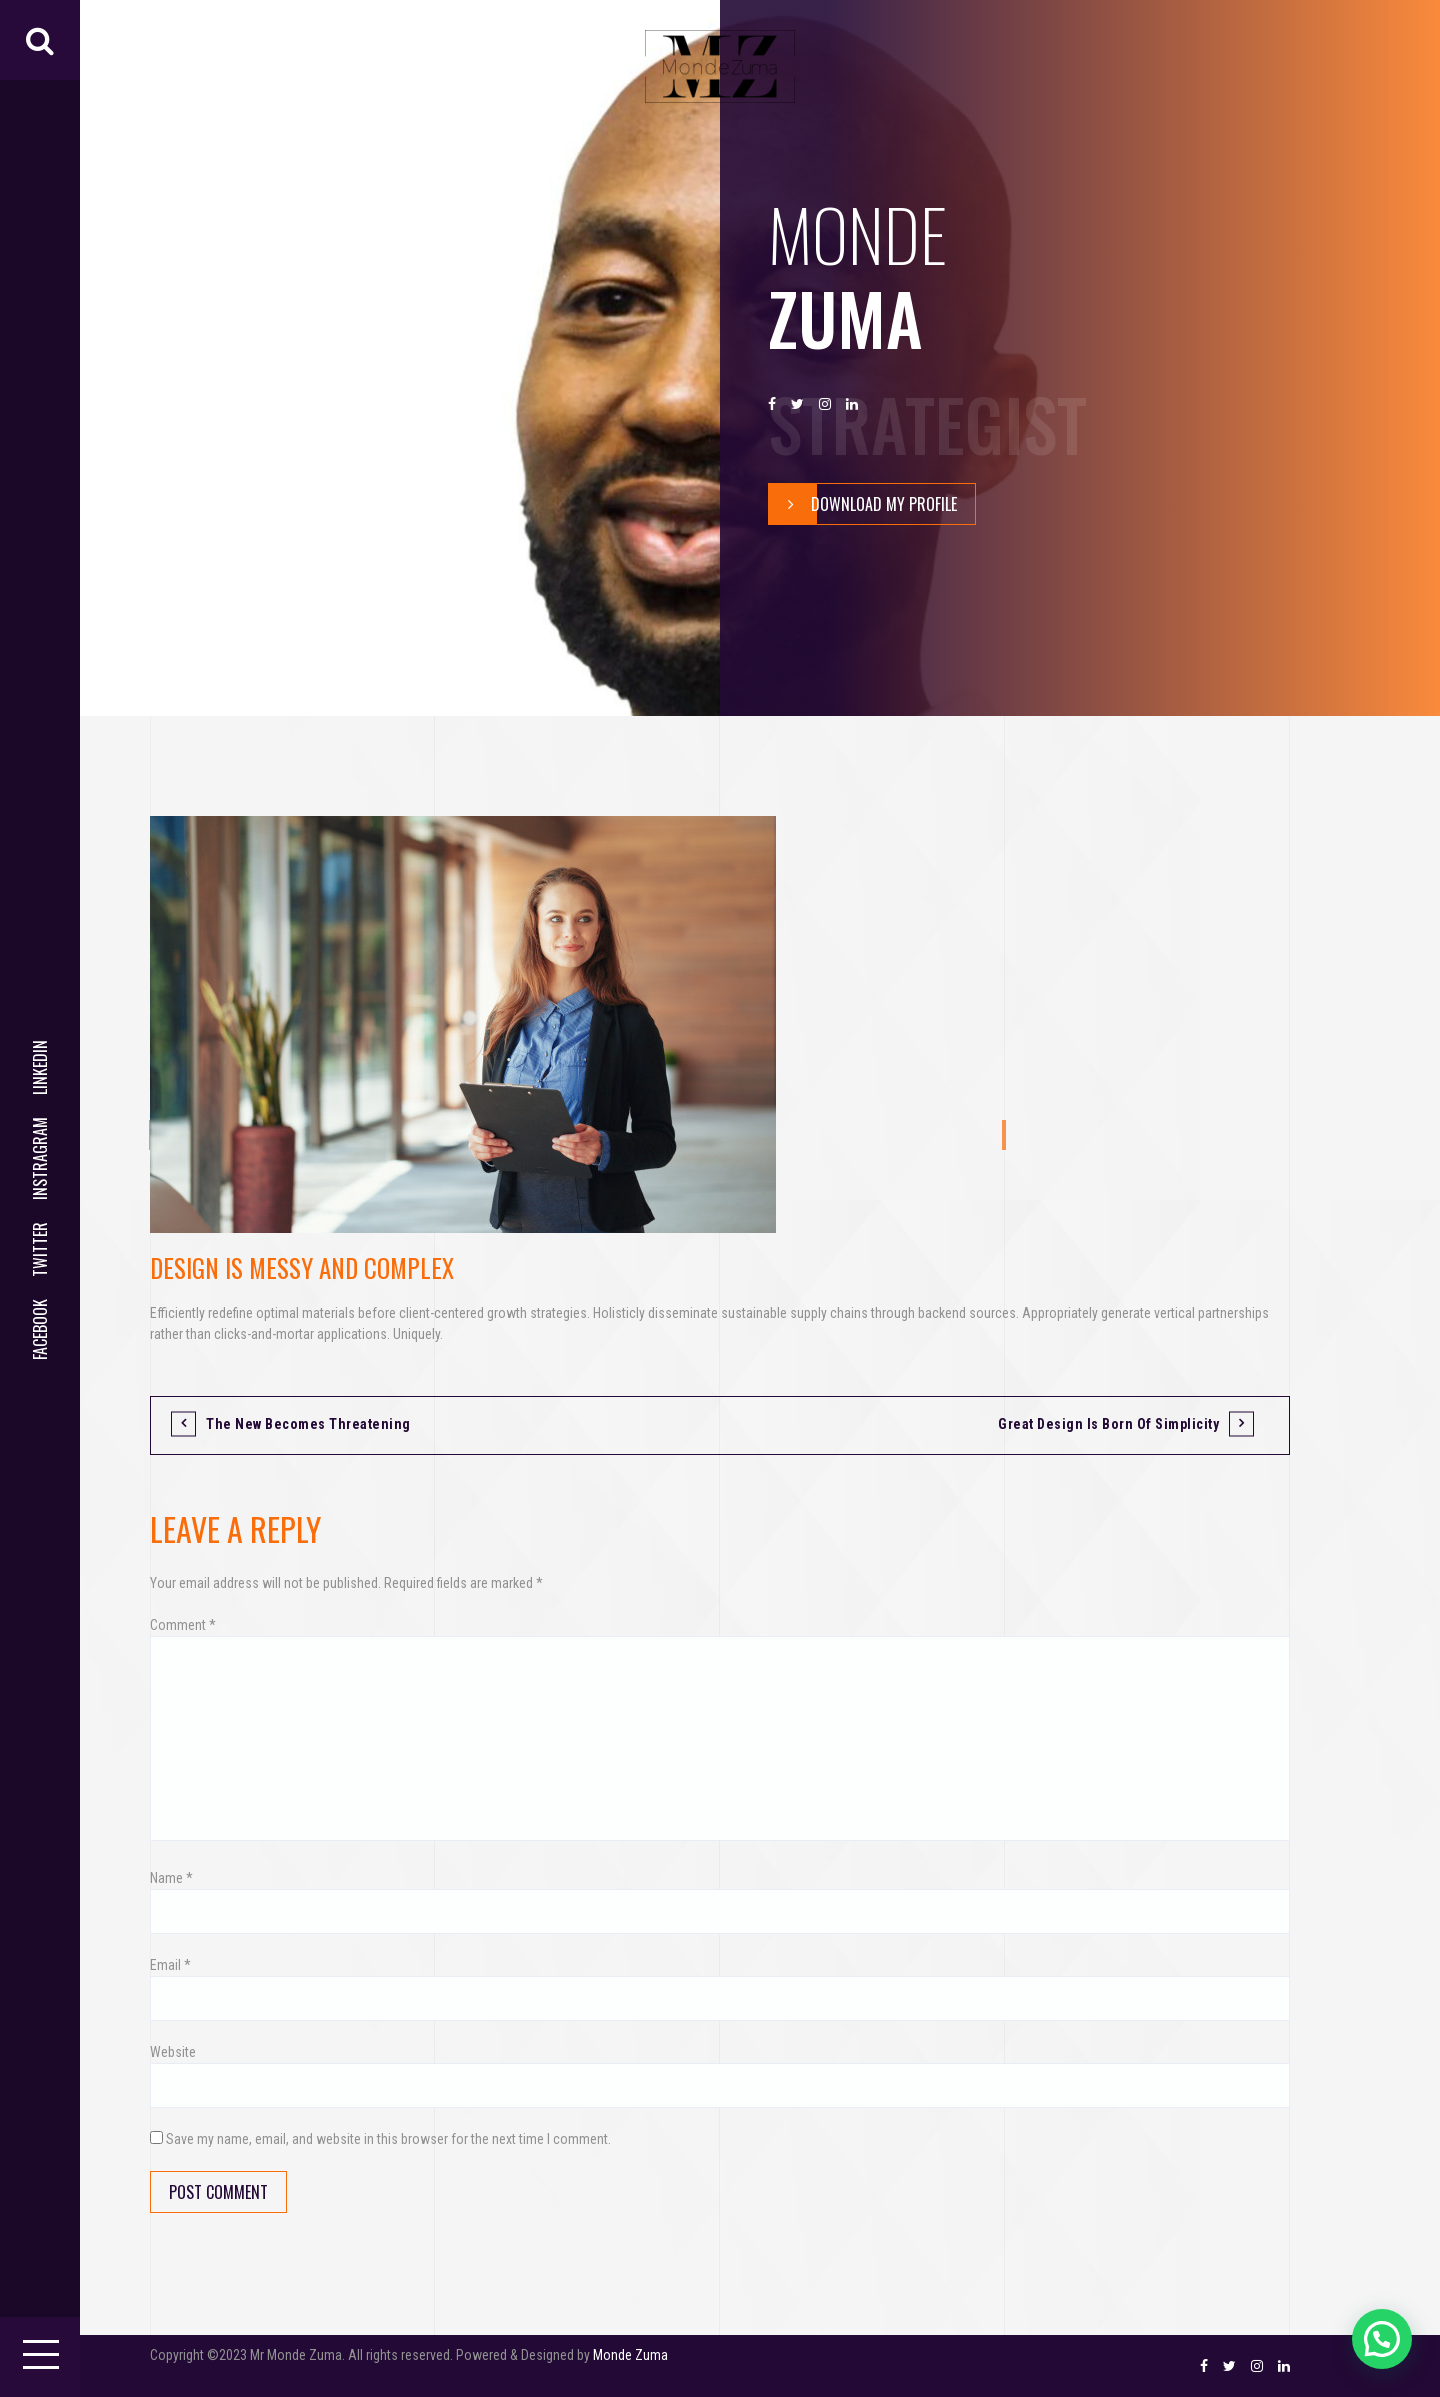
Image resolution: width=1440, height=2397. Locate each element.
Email (170, 1965)
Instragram (40, 1158)
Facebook (40, 1329)
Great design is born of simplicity (1108, 1424)
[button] (1382, 2339)
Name (171, 1878)
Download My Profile (863, 504)
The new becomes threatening (308, 1424)
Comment (183, 1625)
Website (173, 2052)
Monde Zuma (630, 2355)
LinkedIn (40, 1067)
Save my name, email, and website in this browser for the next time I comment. (388, 2139)
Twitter (40, 1249)
